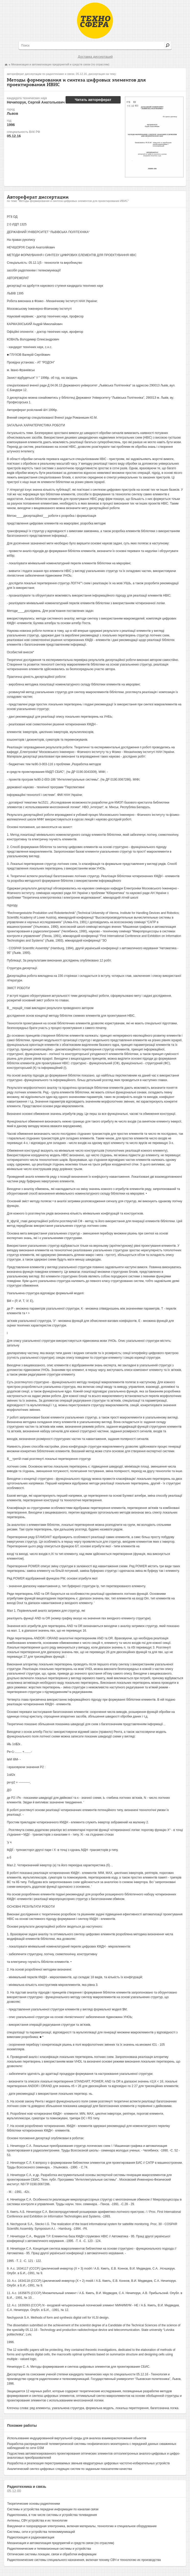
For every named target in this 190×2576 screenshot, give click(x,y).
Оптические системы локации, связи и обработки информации (51, 2554)
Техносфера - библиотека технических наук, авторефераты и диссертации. (95, 21)
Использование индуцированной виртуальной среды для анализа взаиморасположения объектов (76, 2438)
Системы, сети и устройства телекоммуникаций (41, 2532)
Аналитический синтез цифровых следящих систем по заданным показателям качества (69, 2469)
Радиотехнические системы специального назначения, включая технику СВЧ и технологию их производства (84, 2560)
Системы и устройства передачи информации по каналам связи (52, 2509)
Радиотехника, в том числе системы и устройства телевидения (52, 2515)
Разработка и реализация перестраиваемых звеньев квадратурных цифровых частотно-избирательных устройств (88, 2463)
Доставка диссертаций (95, 57)
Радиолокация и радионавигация (30, 2537)
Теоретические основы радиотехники (33, 2503)
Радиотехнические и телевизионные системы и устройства (49, 2548)
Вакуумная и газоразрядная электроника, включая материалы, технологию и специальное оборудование (82, 2526)
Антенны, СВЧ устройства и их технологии (37, 2520)
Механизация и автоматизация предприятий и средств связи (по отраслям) (60, 64)
